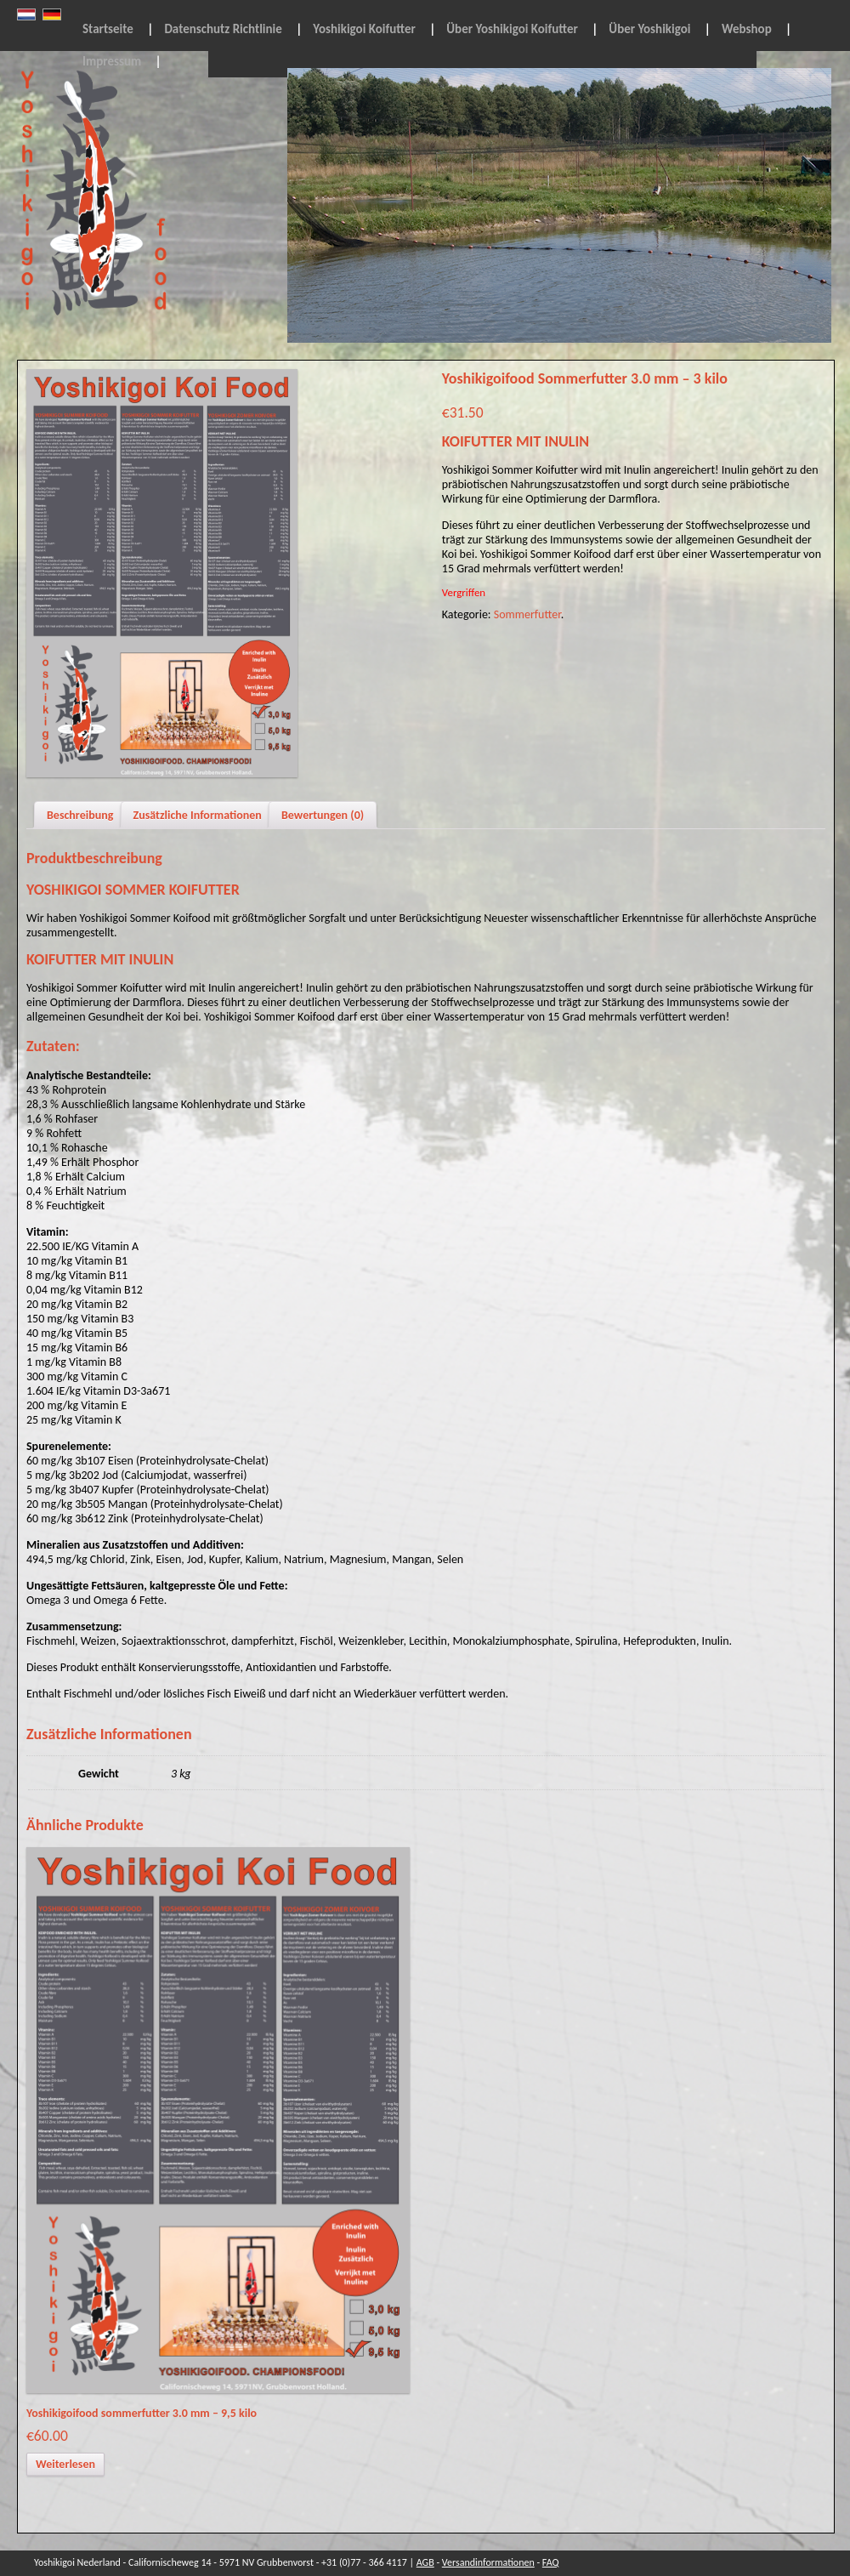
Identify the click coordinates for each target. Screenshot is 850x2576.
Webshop (747, 29)
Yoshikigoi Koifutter (364, 29)
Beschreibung (80, 815)
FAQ (550, 2562)
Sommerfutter (527, 614)
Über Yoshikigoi (649, 29)
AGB (425, 2562)
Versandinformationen (488, 2562)
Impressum (111, 61)
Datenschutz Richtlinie (222, 29)
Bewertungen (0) (322, 815)
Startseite (107, 29)
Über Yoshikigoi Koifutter (512, 29)
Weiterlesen (65, 2464)
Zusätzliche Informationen (197, 815)
